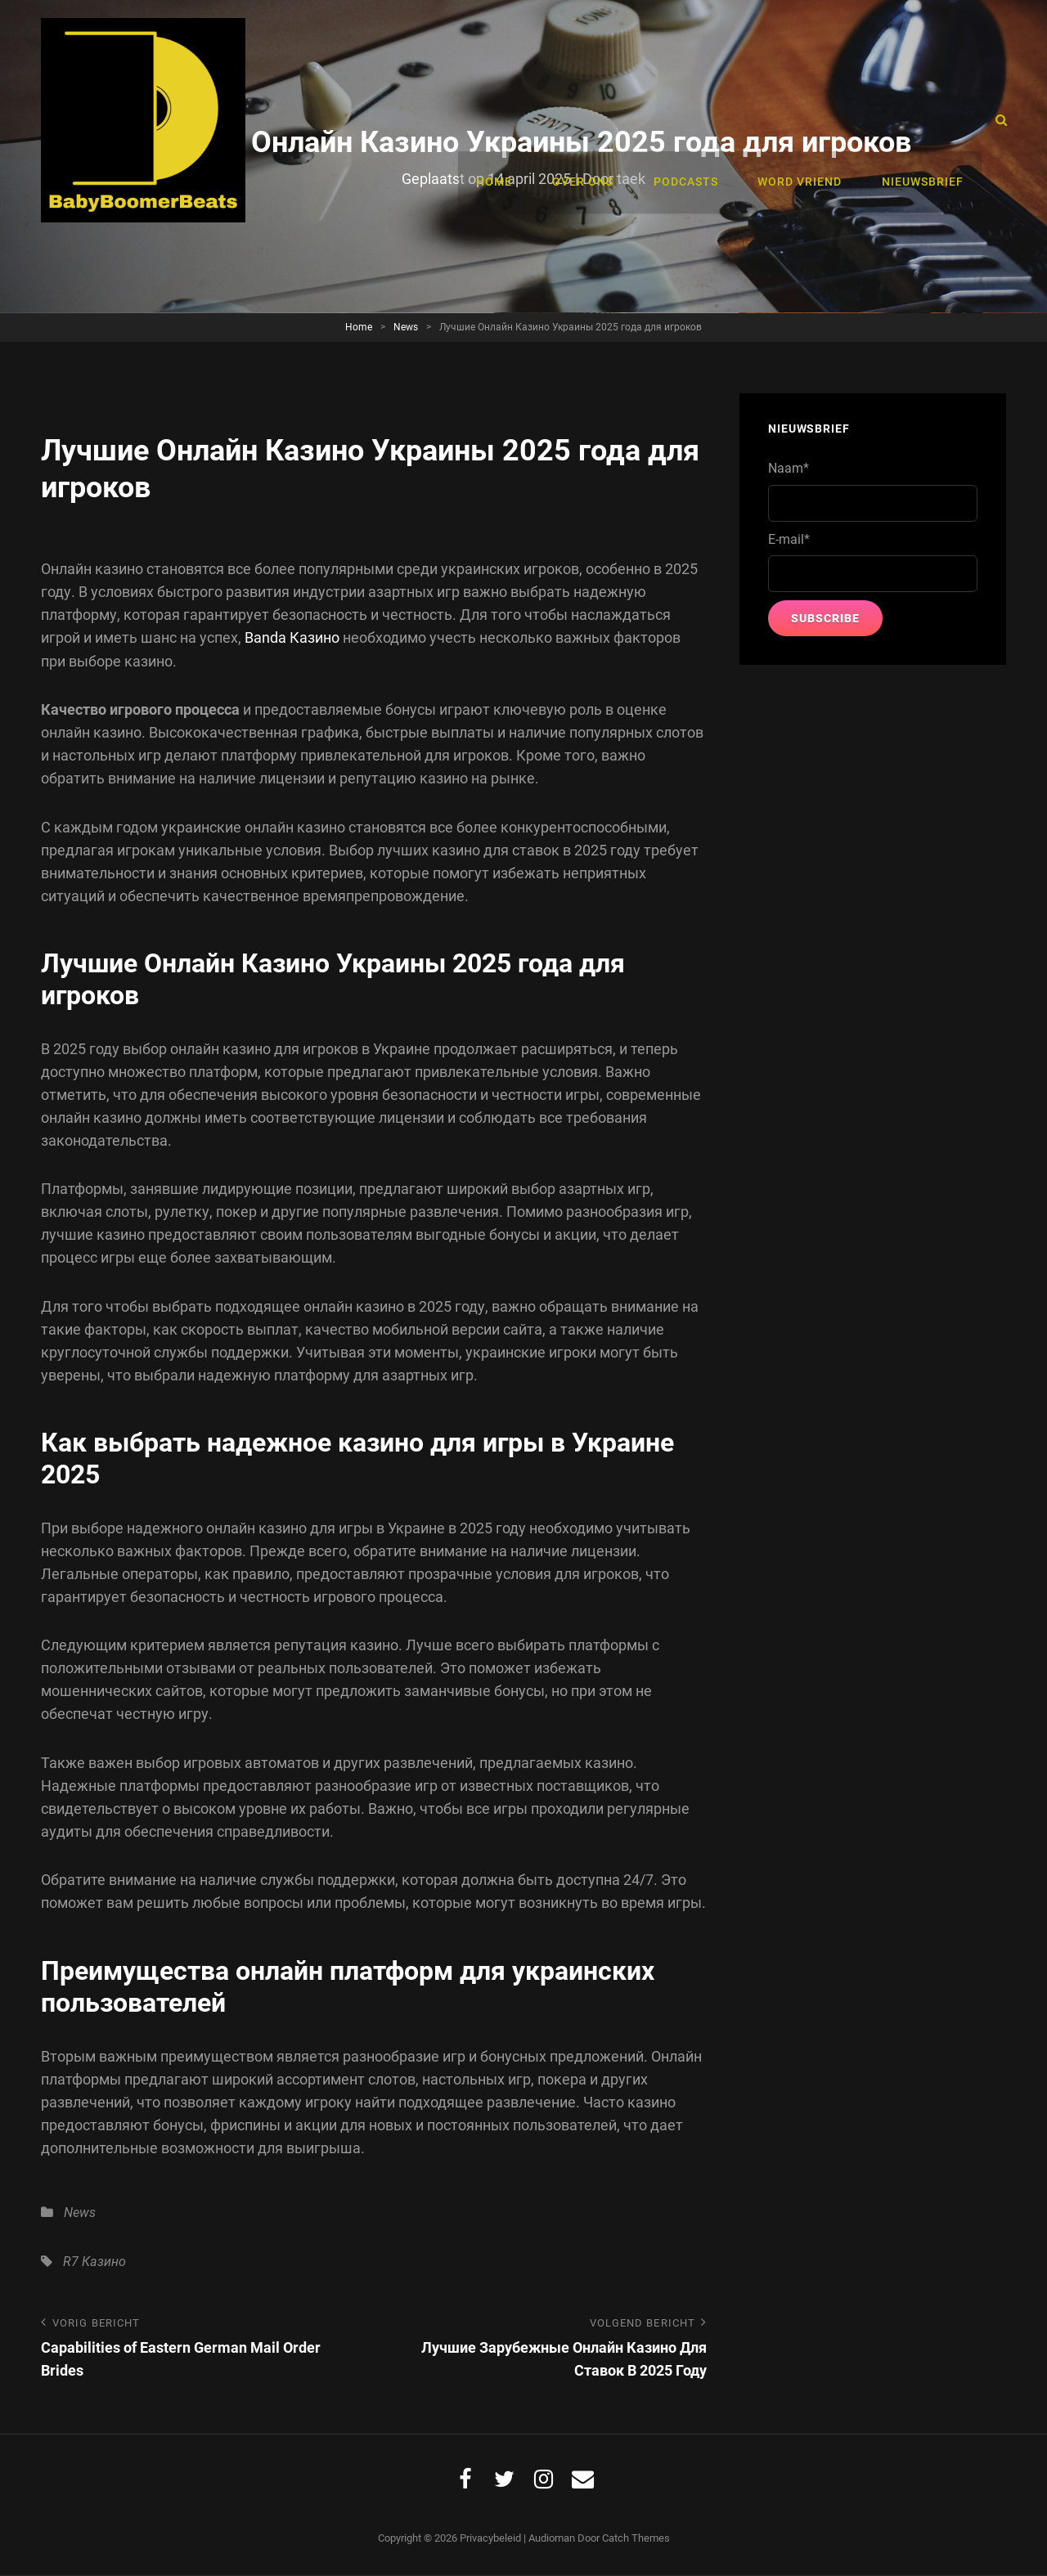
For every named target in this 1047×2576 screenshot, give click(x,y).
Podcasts (695, 120)
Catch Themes (636, 2539)
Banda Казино (292, 637)
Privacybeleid (490, 2539)
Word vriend (805, 120)
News (405, 327)
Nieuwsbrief (924, 120)
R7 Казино (94, 2261)
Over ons (596, 120)
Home (511, 120)
